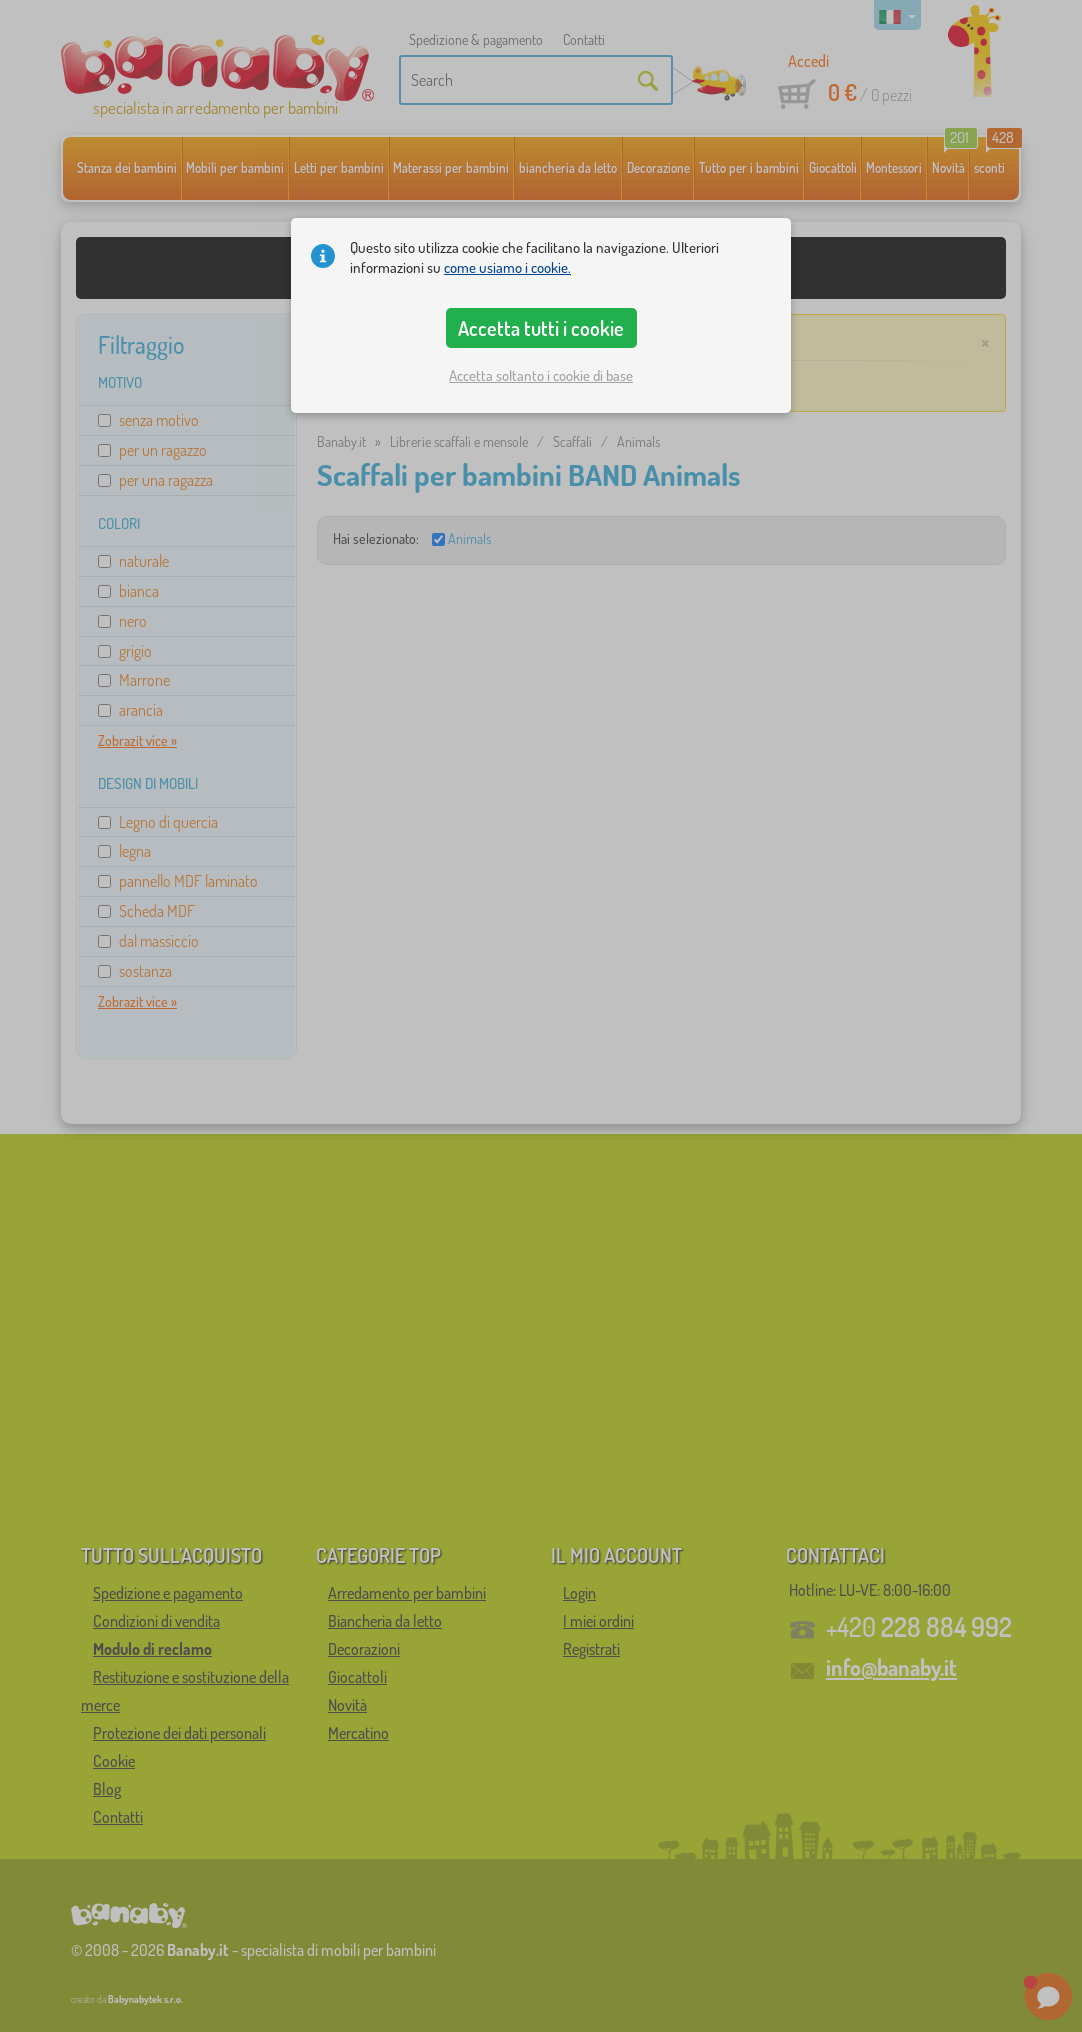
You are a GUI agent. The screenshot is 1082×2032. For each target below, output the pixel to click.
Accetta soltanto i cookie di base (541, 375)
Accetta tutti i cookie (541, 328)
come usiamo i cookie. (507, 267)
